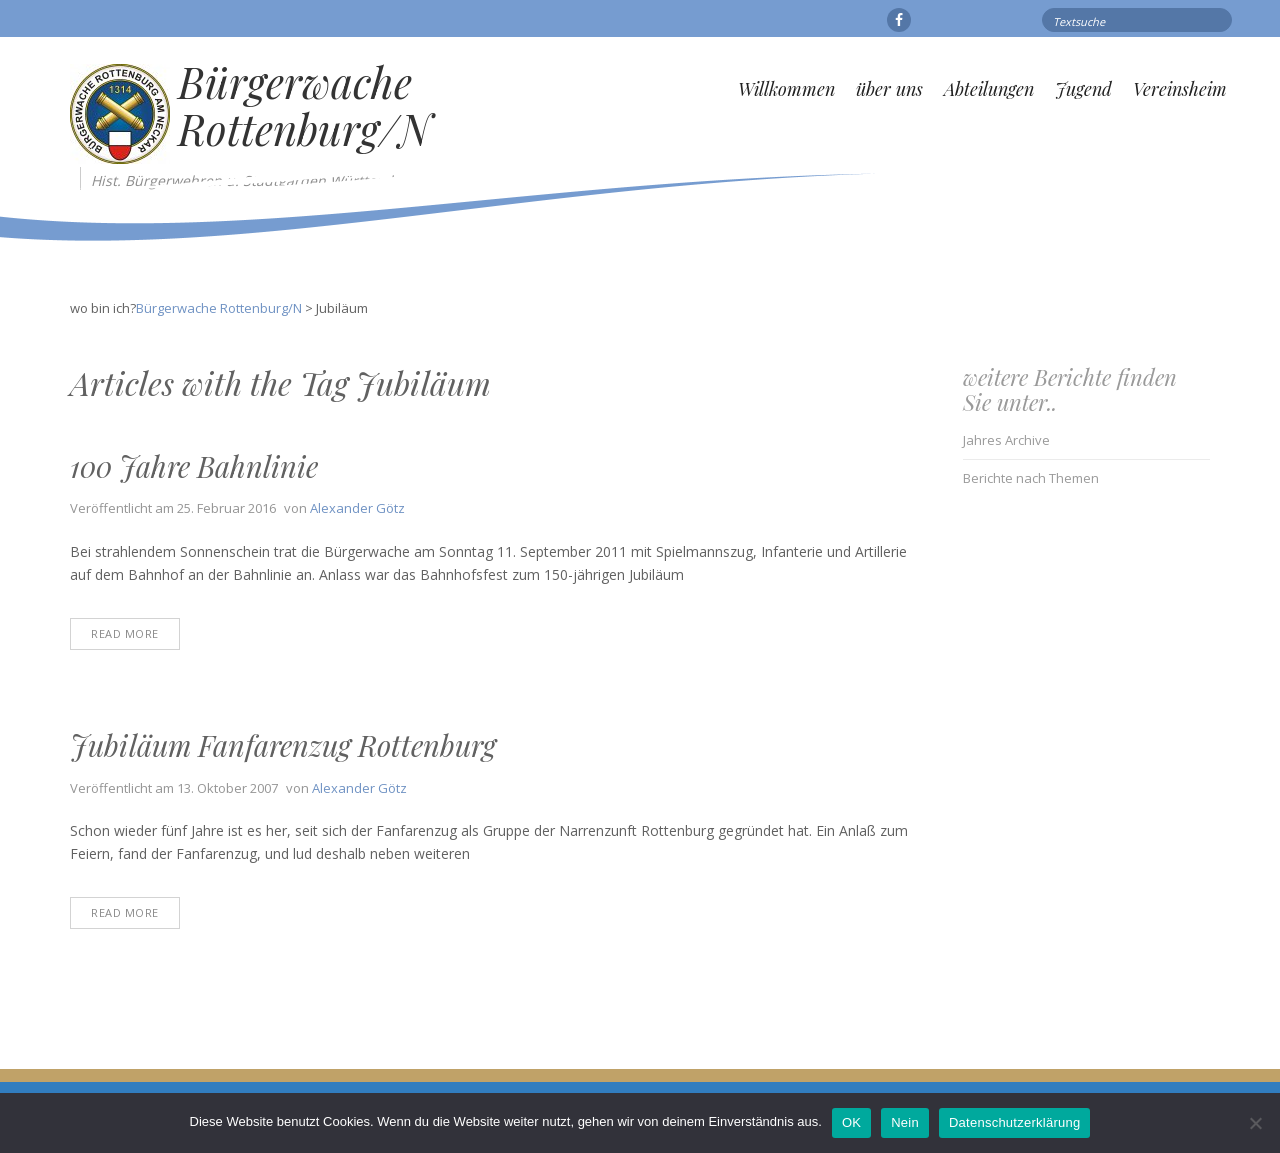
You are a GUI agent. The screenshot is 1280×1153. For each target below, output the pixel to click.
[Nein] (1255, 1123)
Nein (905, 1122)
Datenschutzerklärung (1014, 1122)
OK (851, 1122)
